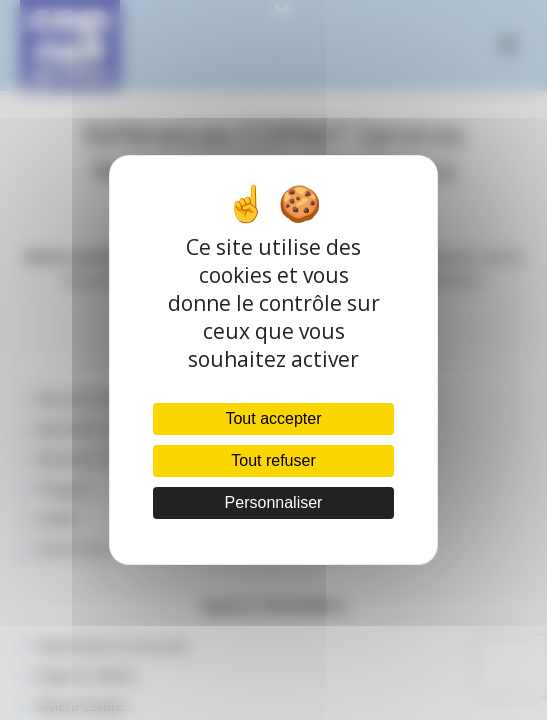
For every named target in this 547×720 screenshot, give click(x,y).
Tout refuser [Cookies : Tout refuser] (273, 460)
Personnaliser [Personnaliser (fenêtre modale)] (274, 502)
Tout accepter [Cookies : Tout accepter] (273, 418)
